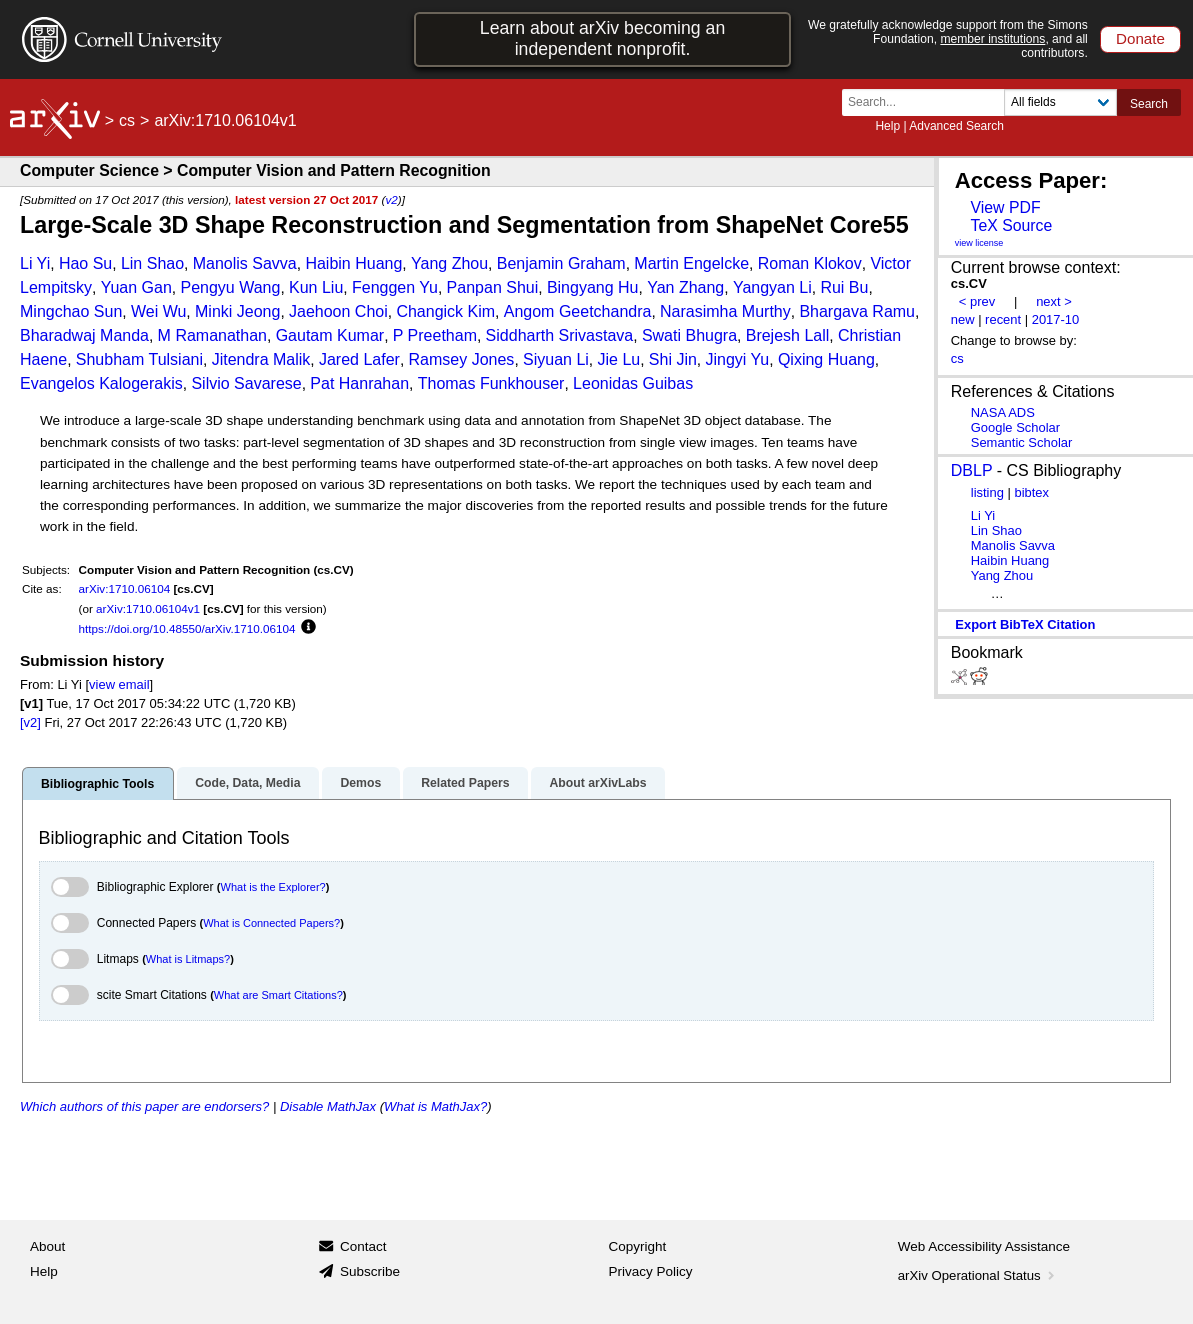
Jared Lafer (359, 359)
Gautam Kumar (330, 335)
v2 (391, 199)
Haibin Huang (353, 263)
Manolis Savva (245, 263)
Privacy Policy (651, 1271)
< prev (977, 301)
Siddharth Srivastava (560, 335)
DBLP (972, 470)
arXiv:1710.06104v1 (148, 608)
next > (1054, 301)
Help (887, 126)
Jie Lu (618, 359)
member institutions (992, 39)
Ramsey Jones (462, 359)
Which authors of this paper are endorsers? (144, 1106)
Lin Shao (152, 263)
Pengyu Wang (230, 287)
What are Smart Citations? (278, 995)
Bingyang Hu (593, 287)
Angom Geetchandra (578, 311)
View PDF (1005, 207)
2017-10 (1056, 319)
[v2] (30, 722)
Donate (1140, 38)
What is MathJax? (435, 1106)
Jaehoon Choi (338, 311)
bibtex (1031, 492)
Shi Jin (673, 359)
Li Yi (35, 263)
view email (119, 684)
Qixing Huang (826, 359)
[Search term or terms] (929, 102)
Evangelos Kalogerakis (101, 383)
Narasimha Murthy (725, 311)
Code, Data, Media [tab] (247, 783)
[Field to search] (1060, 102)
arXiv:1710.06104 (125, 588)
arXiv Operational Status (978, 1275)
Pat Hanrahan (359, 383)
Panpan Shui (493, 287)
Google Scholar (1015, 427)
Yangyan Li (772, 287)
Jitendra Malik (261, 359)
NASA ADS (1003, 412)
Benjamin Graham (561, 263)
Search (1149, 104)
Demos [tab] (360, 783)
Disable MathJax (328, 1106)
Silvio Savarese (246, 383)
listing (987, 492)
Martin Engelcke (691, 263)
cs (127, 120)
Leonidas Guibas (633, 383)
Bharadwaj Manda (84, 335)
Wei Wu (158, 311)
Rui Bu (844, 287)
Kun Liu (316, 287)
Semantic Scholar (1022, 442)
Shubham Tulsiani (139, 359)
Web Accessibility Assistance (984, 1246)
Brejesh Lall (788, 335)
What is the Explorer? (273, 887)
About (47, 1246)
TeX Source (1011, 225)
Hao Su (85, 263)
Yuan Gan (136, 287)
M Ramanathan (212, 335)
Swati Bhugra (689, 335)
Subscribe (370, 1271)
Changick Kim (445, 311)
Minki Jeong (237, 311)
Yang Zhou (449, 263)
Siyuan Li (556, 359)
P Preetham (435, 335)
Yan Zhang (685, 287)
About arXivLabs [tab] (597, 783)
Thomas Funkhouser (491, 383)
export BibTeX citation (1025, 624)
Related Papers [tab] (465, 783)
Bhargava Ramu (857, 311)
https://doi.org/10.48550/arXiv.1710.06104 (187, 628)
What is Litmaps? (188, 959)
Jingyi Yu (738, 359)
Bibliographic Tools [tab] (97, 784)
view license (979, 243)
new (963, 319)
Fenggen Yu (395, 287)
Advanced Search (956, 126)
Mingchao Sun (71, 311)
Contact (363, 1246)
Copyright (638, 1246)
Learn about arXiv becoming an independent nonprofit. (602, 38)
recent (1003, 319)
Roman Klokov (810, 263)
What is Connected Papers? (271, 923)
